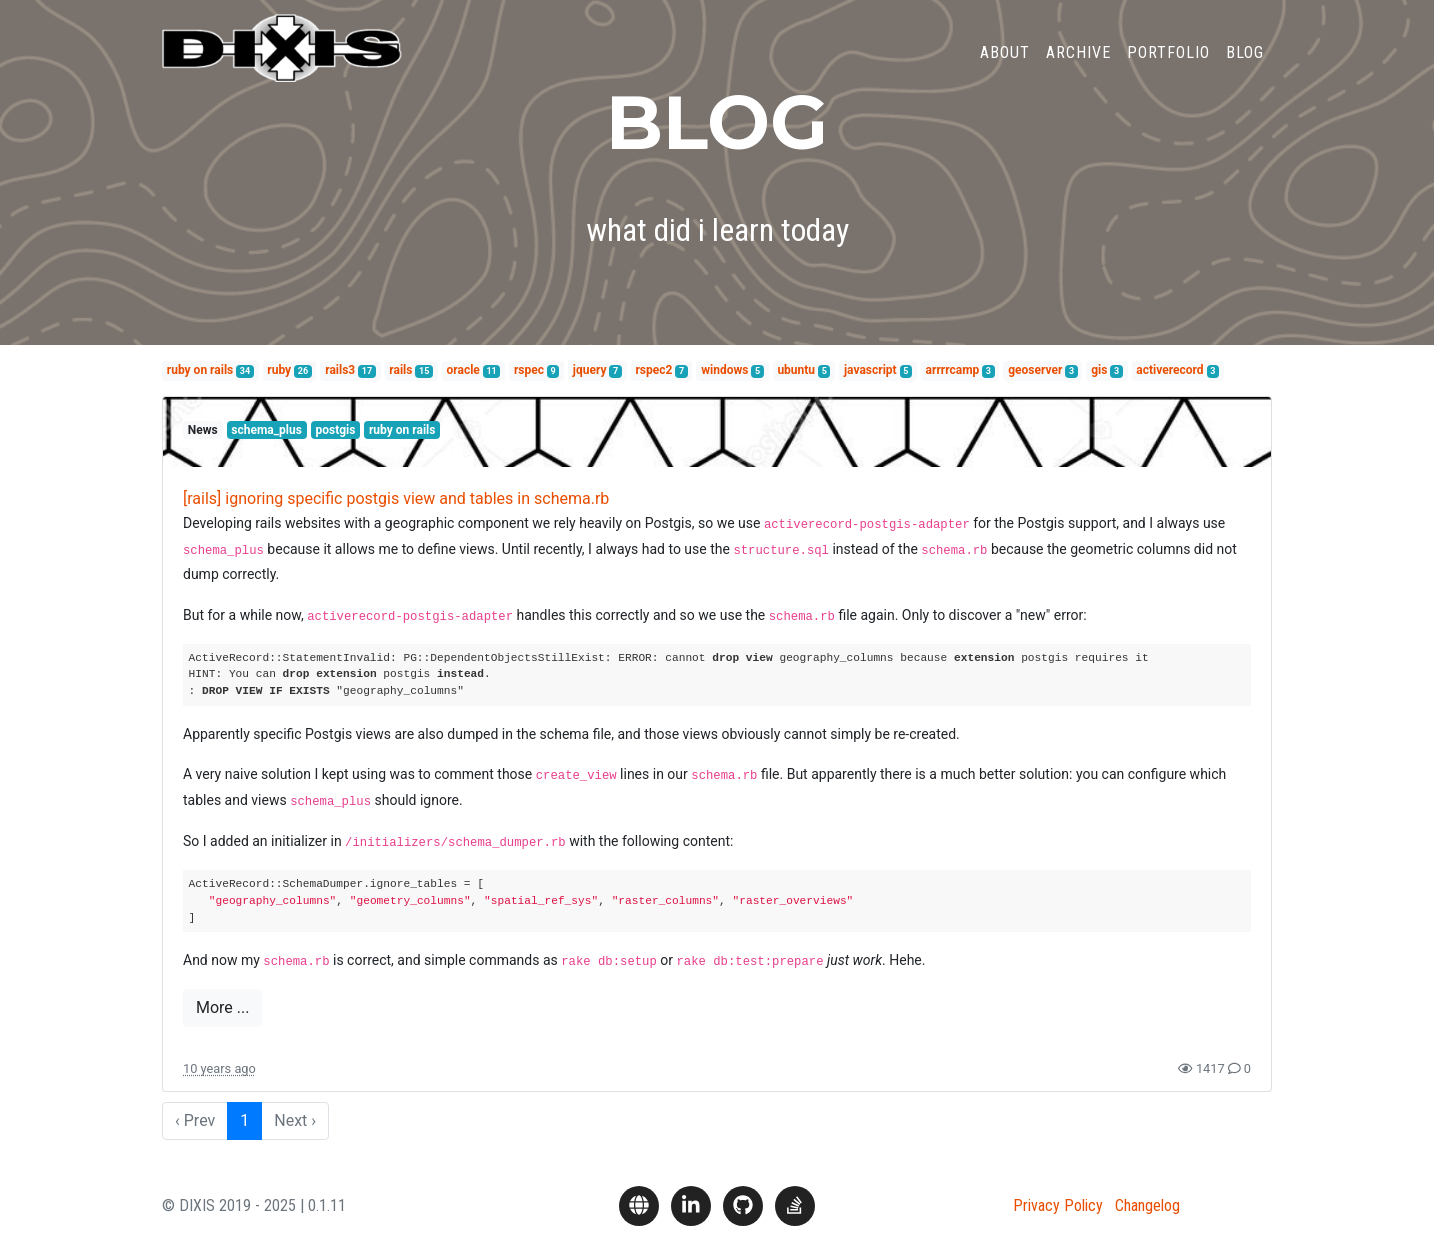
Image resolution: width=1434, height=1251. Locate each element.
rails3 (340, 370)
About (1005, 63)
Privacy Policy (1058, 1205)
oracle (463, 370)
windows (724, 370)
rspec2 (653, 370)
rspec (529, 370)
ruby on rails (200, 370)
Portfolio (1168, 63)
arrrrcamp (953, 370)
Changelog (1147, 1205)
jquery (590, 370)
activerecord (1169, 370)
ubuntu (796, 370)
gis (1099, 370)
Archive (1078, 63)
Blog (1245, 63)
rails (400, 370)
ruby (279, 370)
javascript (870, 370)
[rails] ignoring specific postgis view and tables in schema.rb (396, 498)
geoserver (1035, 370)
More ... (222, 1007)
